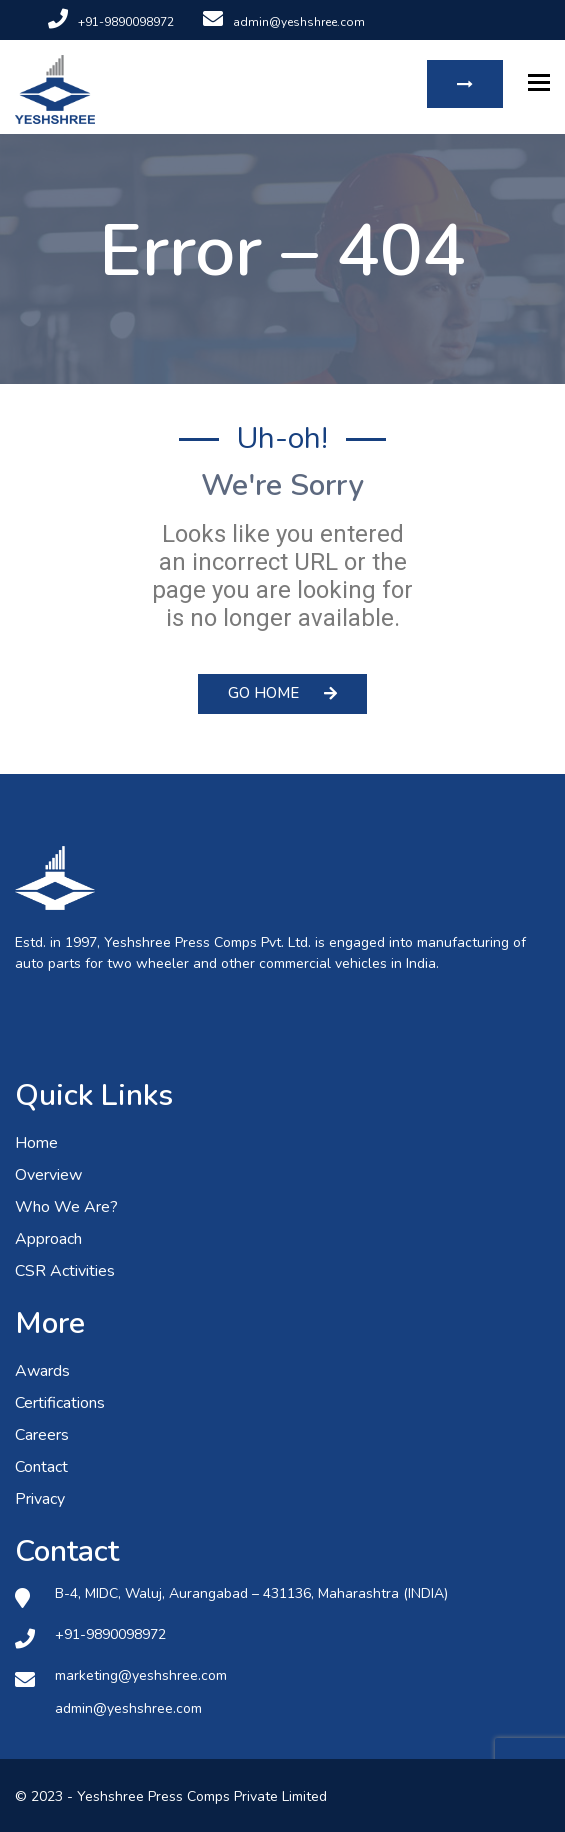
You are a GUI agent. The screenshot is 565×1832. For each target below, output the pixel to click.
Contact (41, 1467)
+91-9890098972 (111, 22)
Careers (42, 1435)
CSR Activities (65, 1271)
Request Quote (465, 84)
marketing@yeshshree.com (141, 1675)
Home (36, 1143)
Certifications (60, 1403)
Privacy (40, 1499)
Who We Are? (66, 1207)
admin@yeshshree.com (284, 22)
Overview (48, 1175)
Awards (42, 1371)
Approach (48, 1239)
